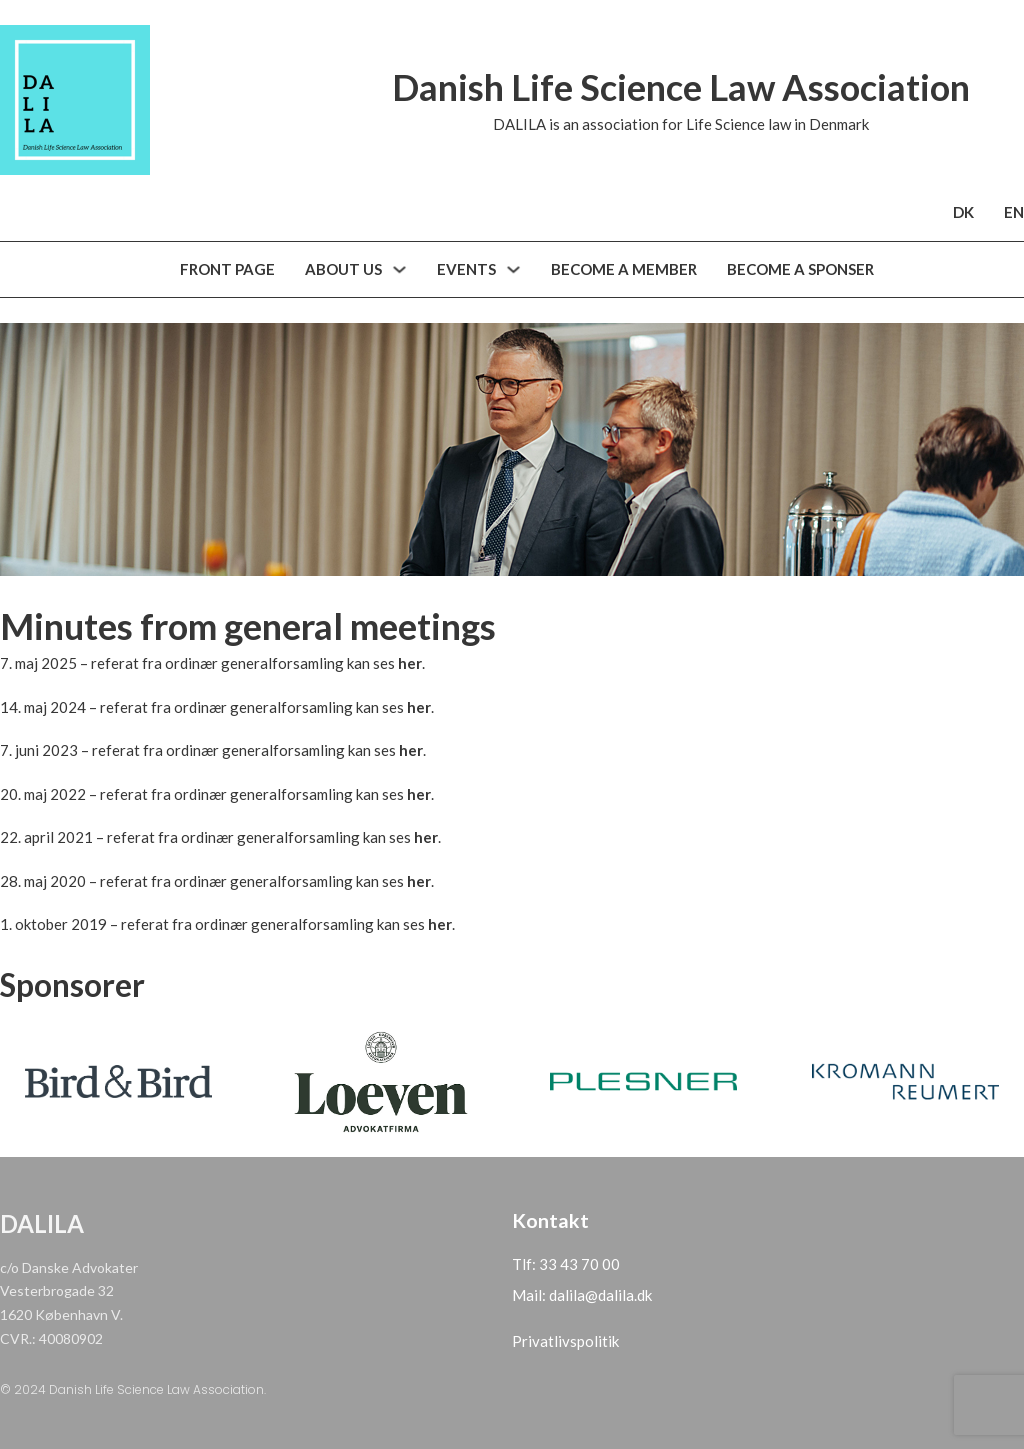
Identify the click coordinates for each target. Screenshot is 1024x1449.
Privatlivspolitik (565, 1341)
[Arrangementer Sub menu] (513, 269)
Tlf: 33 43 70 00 (566, 1264)
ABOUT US (343, 269)
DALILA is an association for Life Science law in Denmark (681, 124)
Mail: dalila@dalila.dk (582, 1295)
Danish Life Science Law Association (681, 87)
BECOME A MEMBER (624, 269)
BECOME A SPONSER (800, 269)
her (410, 663)
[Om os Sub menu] (399, 269)
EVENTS (466, 269)
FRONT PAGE (227, 269)
